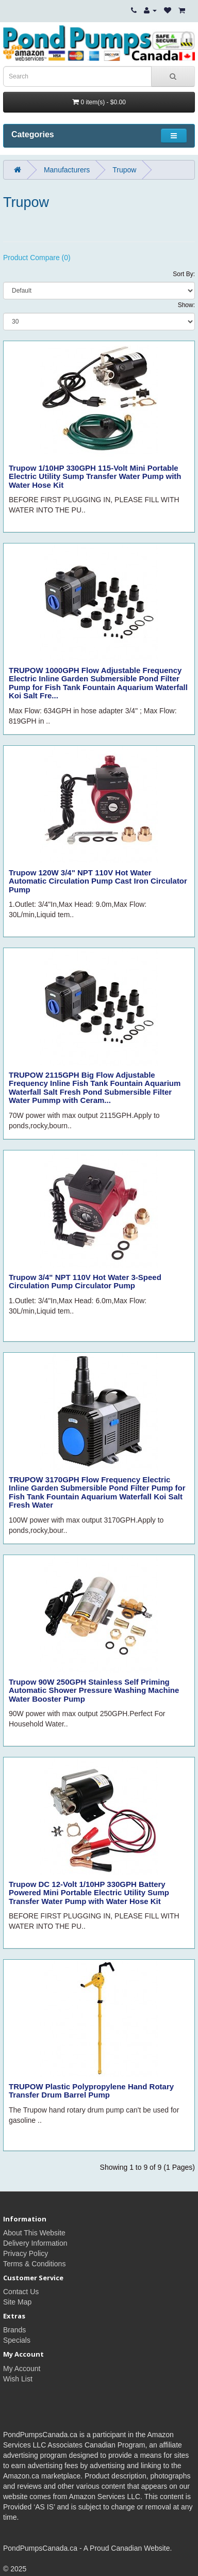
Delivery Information (35, 2243)
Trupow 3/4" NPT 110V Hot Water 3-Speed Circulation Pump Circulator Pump (85, 1281)
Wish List (17, 2379)
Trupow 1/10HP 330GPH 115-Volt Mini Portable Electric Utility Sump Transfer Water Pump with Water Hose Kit (95, 476)
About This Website (34, 2233)
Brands (14, 2330)
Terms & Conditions (34, 2264)
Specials (16, 2340)
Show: (186, 305)
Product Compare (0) (37, 257)
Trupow (124, 170)
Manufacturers (67, 170)
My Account (21, 2368)
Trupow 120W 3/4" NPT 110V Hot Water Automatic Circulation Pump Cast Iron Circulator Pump (98, 881)
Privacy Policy (25, 2253)
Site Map (17, 2302)
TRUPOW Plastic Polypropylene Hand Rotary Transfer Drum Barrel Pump (91, 2091)
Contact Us (21, 2291)
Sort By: (184, 274)
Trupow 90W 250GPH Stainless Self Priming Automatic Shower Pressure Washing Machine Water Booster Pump (94, 1690)
